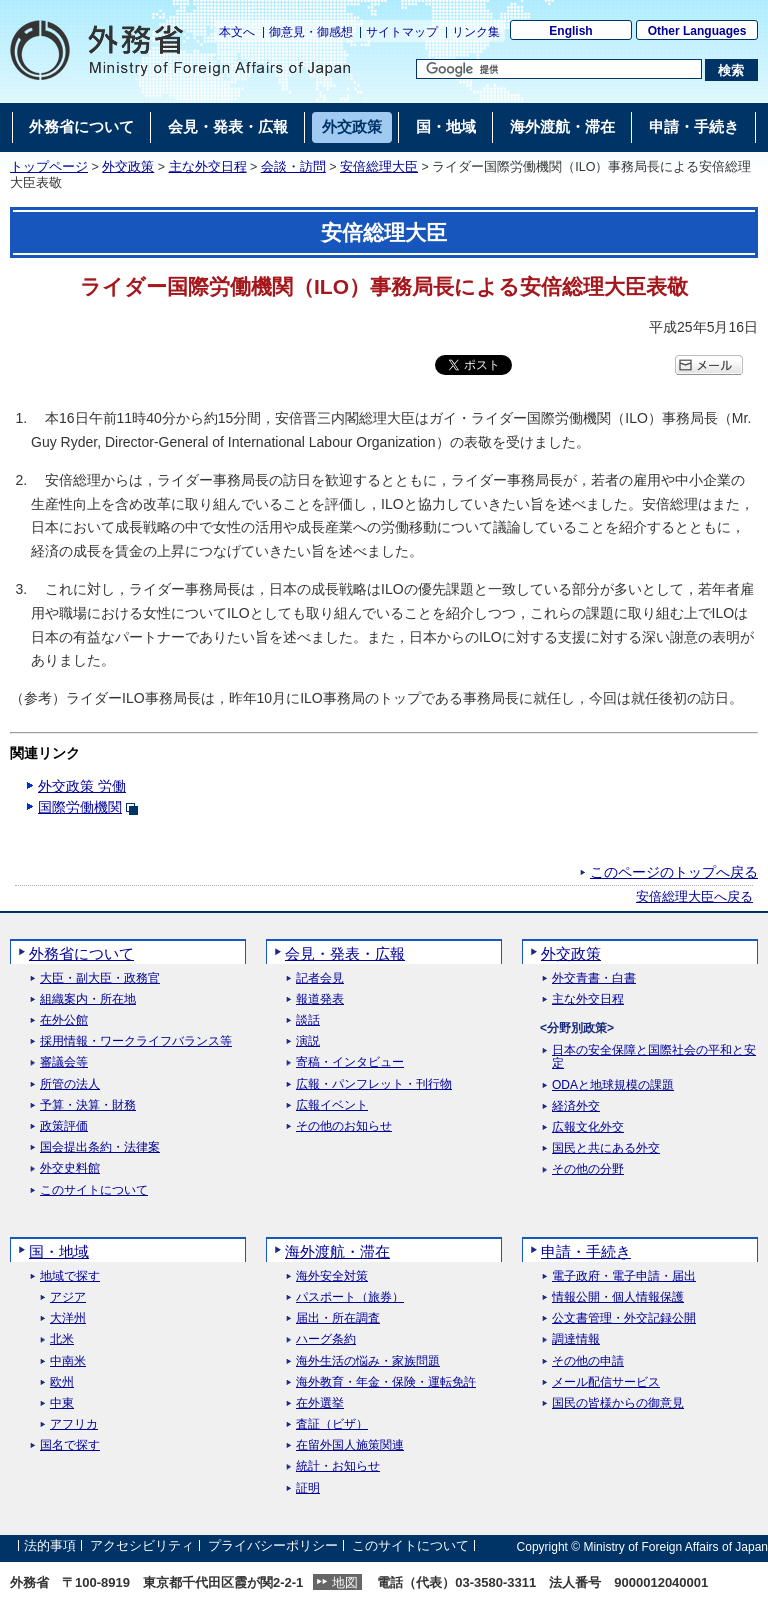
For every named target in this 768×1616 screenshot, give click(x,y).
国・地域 (59, 1251)
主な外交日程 (208, 167)
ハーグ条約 (326, 1339)
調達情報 (576, 1339)
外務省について (81, 953)
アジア (68, 1297)
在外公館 (64, 1020)
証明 (308, 1488)
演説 (308, 1041)
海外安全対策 (332, 1276)
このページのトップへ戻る (674, 872)
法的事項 (50, 1546)
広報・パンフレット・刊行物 (374, 1084)
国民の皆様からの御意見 (618, 1403)
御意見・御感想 (311, 32)
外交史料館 (70, 1168)
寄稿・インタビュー (350, 1062)
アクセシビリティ (142, 1546)
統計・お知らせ (338, 1466)
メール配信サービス (606, 1382)
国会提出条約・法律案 (100, 1147)
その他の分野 (588, 1169)
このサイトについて (94, 1190)
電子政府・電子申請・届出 (624, 1276)
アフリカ (74, 1424)
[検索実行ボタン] (731, 70)
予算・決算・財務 (88, 1105)
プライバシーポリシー (273, 1546)
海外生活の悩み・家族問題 (368, 1361)
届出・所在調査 (338, 1318)
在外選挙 (320, 1403)
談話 (308, 1020)
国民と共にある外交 (606, 1148)
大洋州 (68, 1318)
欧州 (62, 1382)
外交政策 (128, 167)
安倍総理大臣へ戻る (694, 897)
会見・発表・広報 (345, 953)
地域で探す (70, 1276)
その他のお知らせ (344, 1126)
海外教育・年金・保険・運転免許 (386, 1382)
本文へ (237, 32)
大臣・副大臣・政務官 (100, 978)
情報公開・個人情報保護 (618, 1297)
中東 (62, 1403)
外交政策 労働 (82, 786)
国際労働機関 (80, 807)
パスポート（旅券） (350, 1297)
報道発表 (320, 999)
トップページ (49, 167)
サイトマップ (402, 32)
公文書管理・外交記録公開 (624, 1318)
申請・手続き (586, 1251)
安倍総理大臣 (379, 167)
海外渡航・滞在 (337, 1251)
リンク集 (476, 32)
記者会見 (320, 978)
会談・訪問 (293, 167)
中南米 (68, 1361)
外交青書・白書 (594, 978)
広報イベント (332, 1105)
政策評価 (64, 1126)
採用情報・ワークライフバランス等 (136, 1041)
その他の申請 (588, 1361)
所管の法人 (70, 1084)
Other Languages (697, 31)
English (570, 31)
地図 (345, 1582)
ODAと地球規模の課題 (613, 1085)
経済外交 (576, 1106)
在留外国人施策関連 (350, 1445)
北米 (62, 1339)
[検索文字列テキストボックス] (559, 69)
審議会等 (64, 1062)
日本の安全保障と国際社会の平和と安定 (654, 1057)
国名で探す (70, 1445)
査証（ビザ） (332, 1424)
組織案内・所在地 (88, 999)
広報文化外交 (588, 1127)
